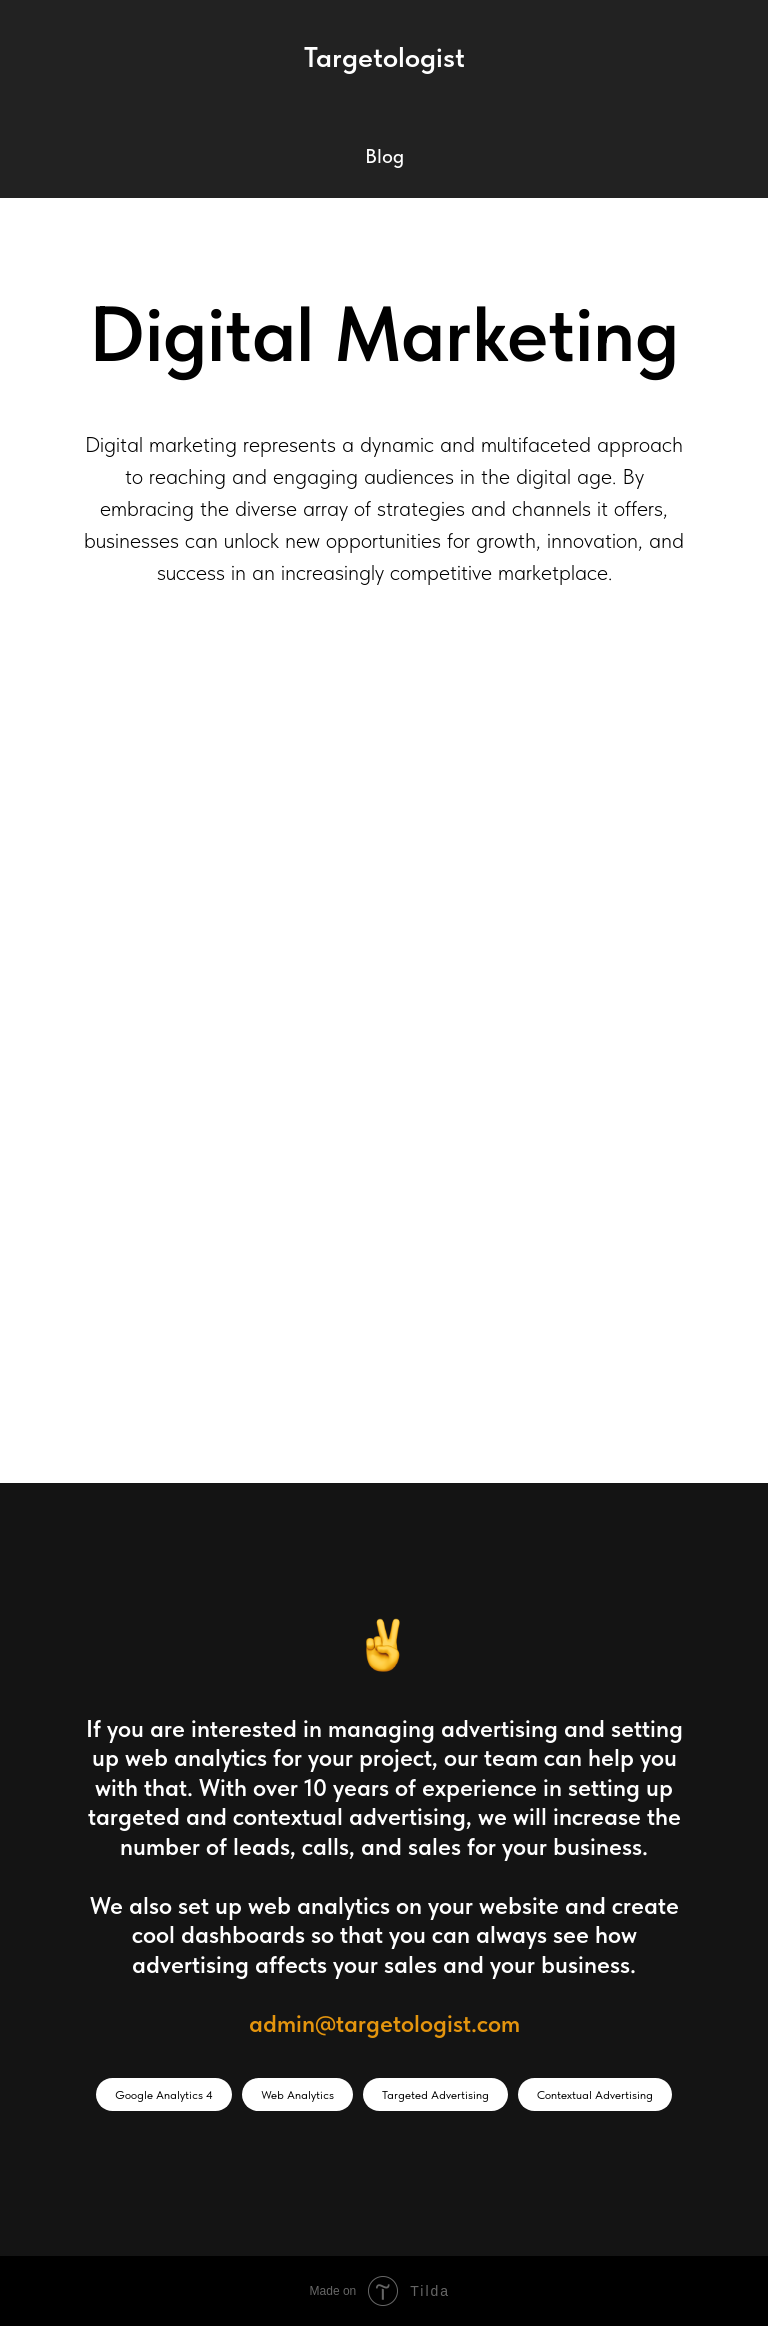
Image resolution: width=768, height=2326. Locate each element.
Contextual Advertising (595, 2095)
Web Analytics (297, 2095)
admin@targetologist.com (384, 2023)
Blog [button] (384, 156)
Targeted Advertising (435, 2095)
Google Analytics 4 (164, 2095)
